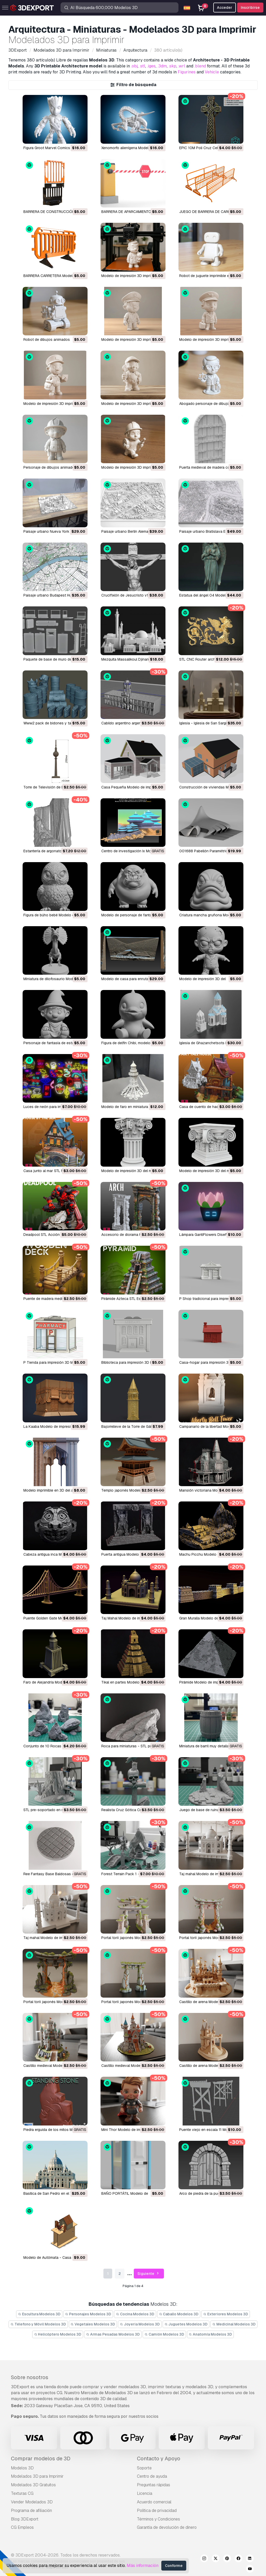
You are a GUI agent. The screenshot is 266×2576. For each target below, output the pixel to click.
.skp (172, 66)
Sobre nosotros (29, 2377)
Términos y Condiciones (158, 2519)
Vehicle (212, 72)
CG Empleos (22, 2527)
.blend (200, 66)
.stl (142, 66)
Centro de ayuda (152, 2476)
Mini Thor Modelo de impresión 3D (129, 2129)
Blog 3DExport (24, 2519)
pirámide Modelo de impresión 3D (207, 1682)
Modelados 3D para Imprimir (37, 2476)
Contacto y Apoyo (158, 2458)
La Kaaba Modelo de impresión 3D (52, 1426)
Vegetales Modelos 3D (93, 2324)
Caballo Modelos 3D (179, 2314)
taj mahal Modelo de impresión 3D (208, 1874)
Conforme (174, 2565)
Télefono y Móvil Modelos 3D (38, 2324)
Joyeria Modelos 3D (140, 2324)
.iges (151, 66)
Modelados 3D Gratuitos (33, 2485)
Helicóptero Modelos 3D (58, 2334)
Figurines (187, 72)
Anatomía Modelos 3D (210, 2334)
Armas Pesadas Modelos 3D (113, 2334)
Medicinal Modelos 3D (234, 2324)
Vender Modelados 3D (32, 2502)
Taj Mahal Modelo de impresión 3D (130, 1618)
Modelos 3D (22, 2468)
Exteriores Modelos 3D (225, 2314)
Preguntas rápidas (153, 2485)
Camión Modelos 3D (164, 2334)
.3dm (162, 66)
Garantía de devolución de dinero (167, 2527)
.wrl (181, 66)
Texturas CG (22, 2493)
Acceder (224, 7)
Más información (142, 2565)
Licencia (144, 2493)
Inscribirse (250, 7)
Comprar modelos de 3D (40, 2458)
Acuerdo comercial (154, 2502)
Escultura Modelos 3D (39, 2314)
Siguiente (148, 2273)
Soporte (144, 2468)
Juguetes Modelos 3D (186, 2324)
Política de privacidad (157, 2510)
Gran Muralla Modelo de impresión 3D (210, 1618)
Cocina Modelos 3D (135, 2314)
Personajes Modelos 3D (88, 2314)
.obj (134, 66)
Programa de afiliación (31, 2510)
